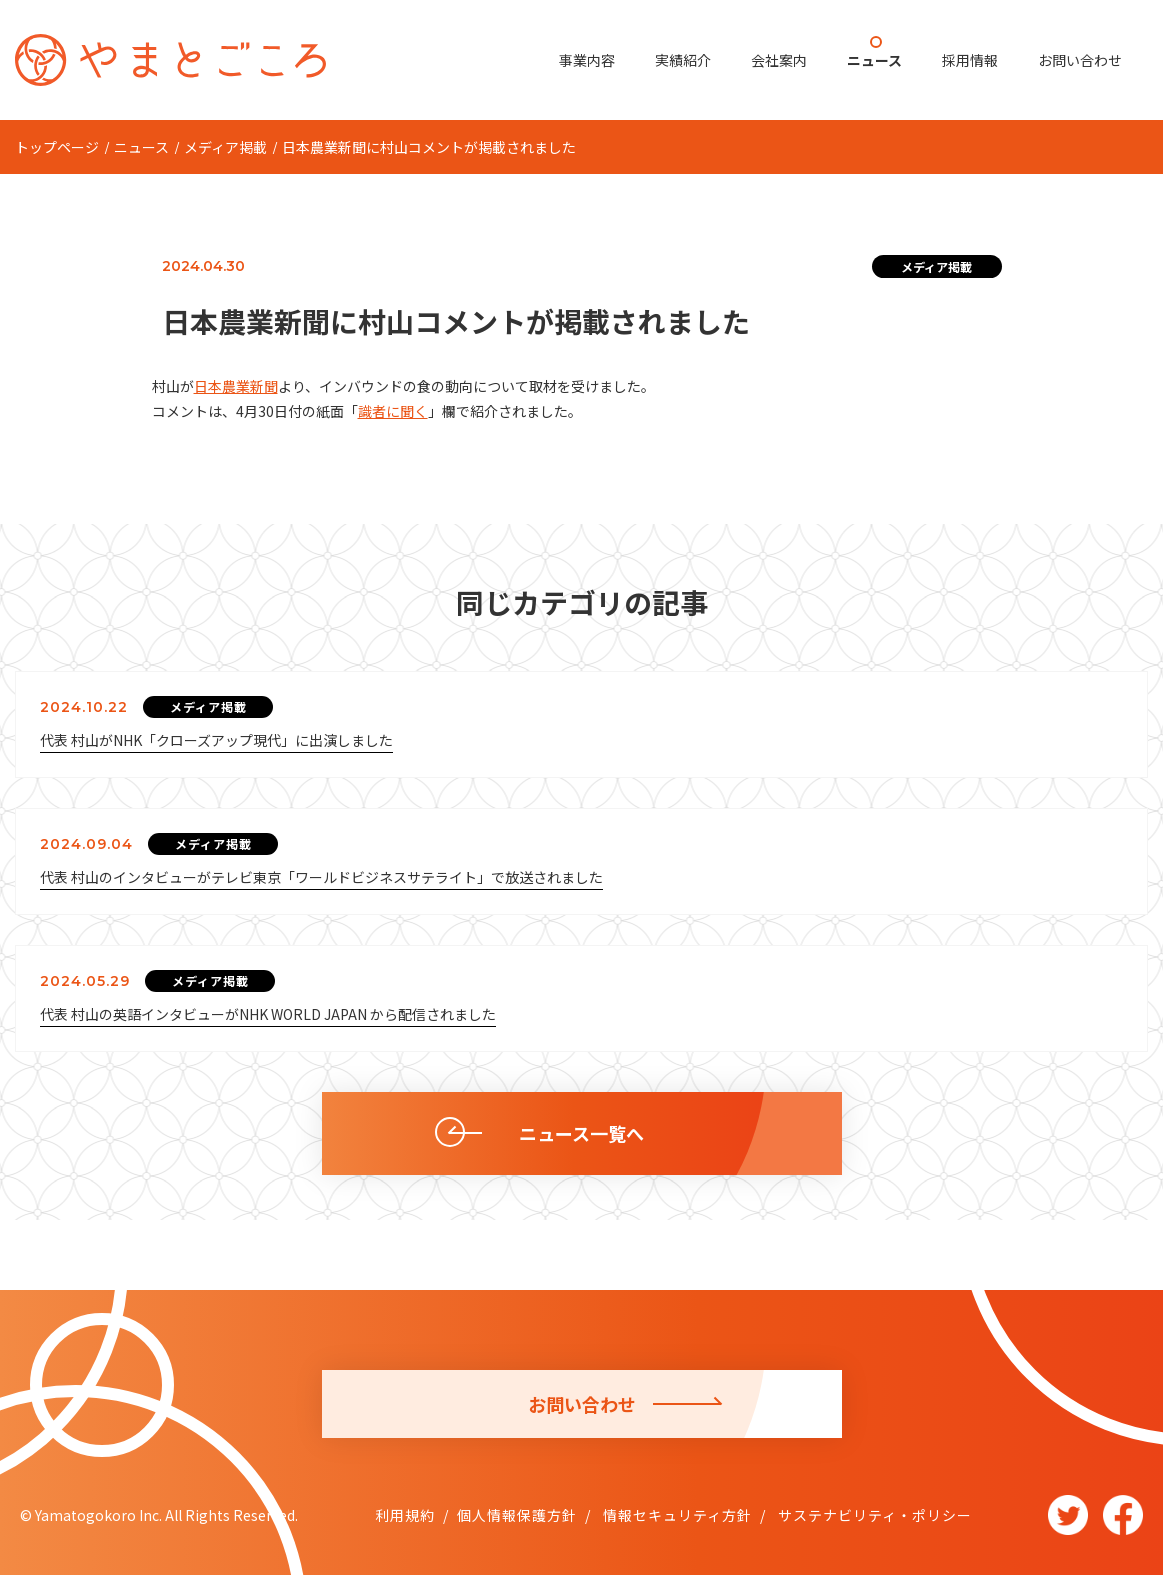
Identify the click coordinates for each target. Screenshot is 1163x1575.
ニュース (874, 60)
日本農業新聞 (236, 386)
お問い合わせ (1080, 60)
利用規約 (405, 1515)
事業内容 (587, 60)
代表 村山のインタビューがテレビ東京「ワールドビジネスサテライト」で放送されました (321, 877)
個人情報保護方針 (517, 1515)
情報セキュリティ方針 (675, 1515)
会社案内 (779, 60)
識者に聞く (393, 411)
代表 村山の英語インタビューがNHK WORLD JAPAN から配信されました (268, 1014)
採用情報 (970, 60)
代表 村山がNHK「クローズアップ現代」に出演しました (216, 740)
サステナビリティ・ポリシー (873, 1515)
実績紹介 (683, 60)
